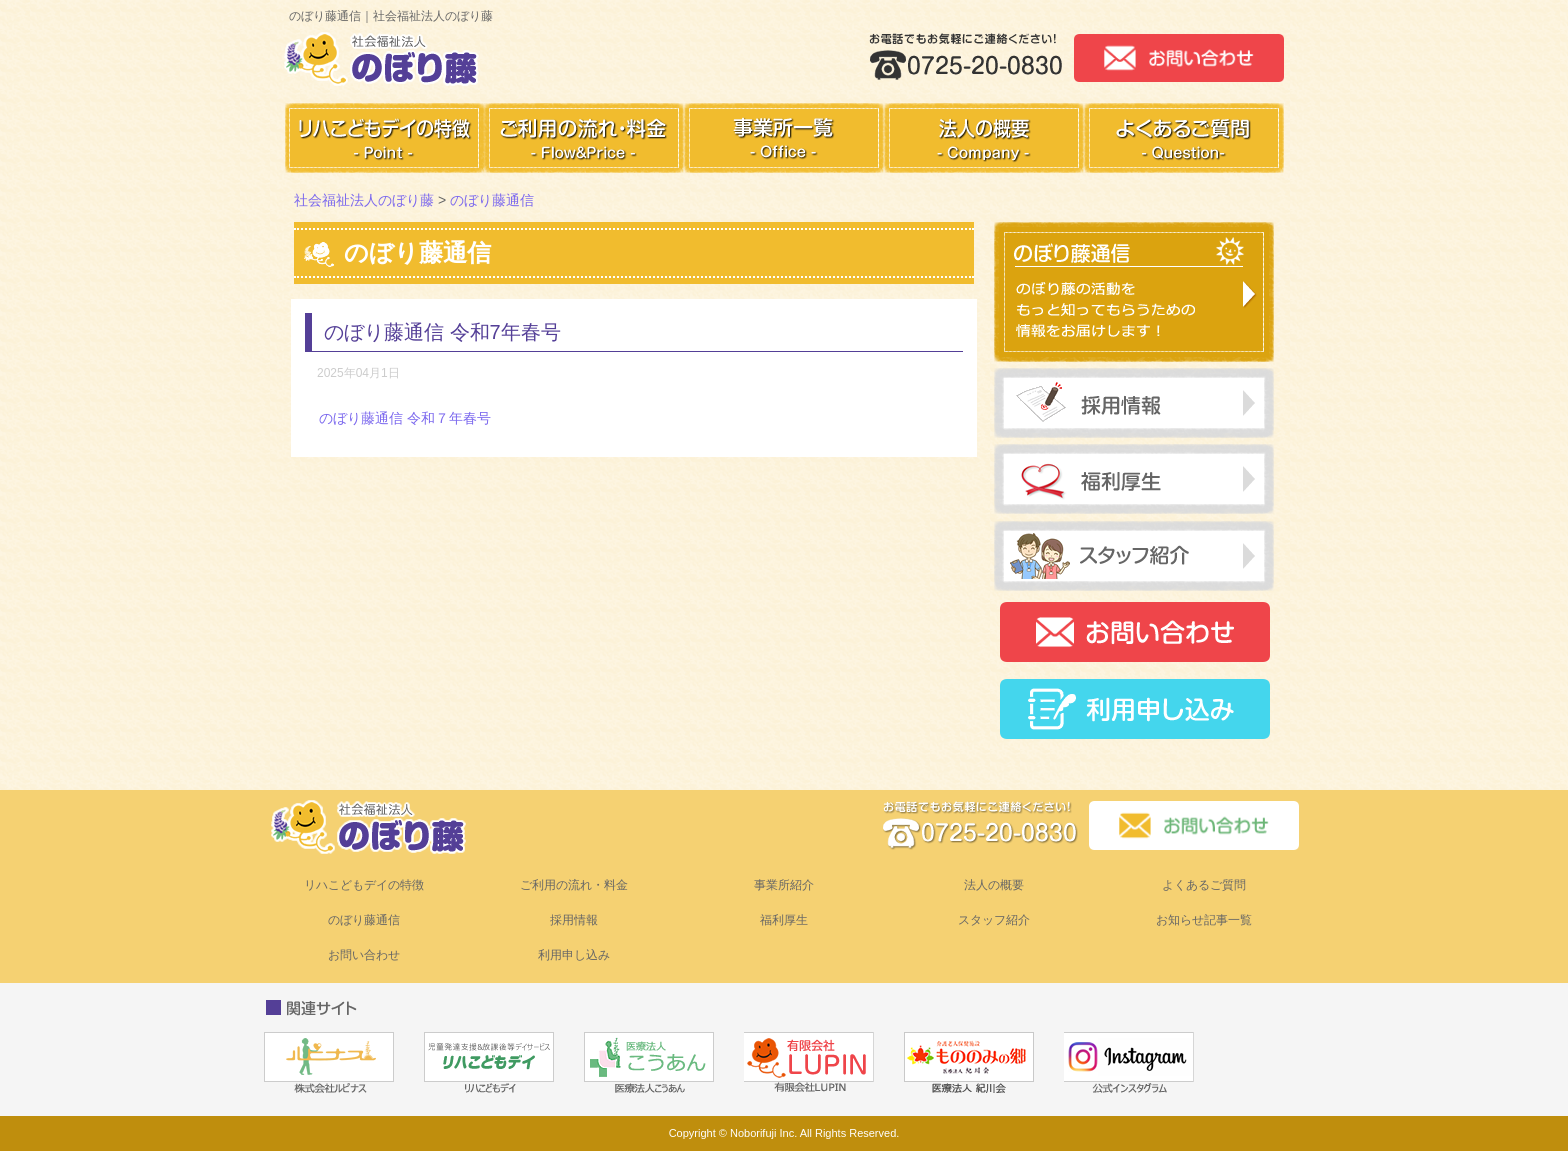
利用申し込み (574, 955)
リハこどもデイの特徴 (364, 885)
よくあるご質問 (1204, 885)
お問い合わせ (364, 955)
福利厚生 (784, 920)
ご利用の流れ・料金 (574, 885)
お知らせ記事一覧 (1204, 920)
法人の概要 (994, 885)
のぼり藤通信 (364, 920)
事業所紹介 (784, 885)
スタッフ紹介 (994, 920)
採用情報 (574, 920)
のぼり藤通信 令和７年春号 (405, 418)
